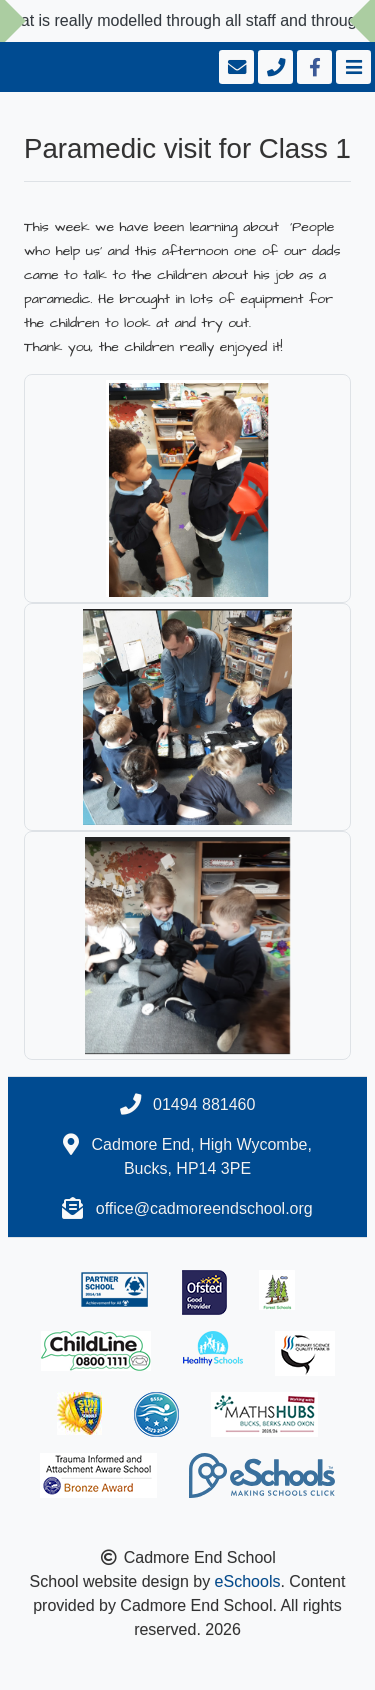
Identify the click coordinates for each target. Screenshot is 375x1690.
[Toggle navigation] (351, 67)
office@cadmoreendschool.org (204, 1208)
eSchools (248, 1581)
